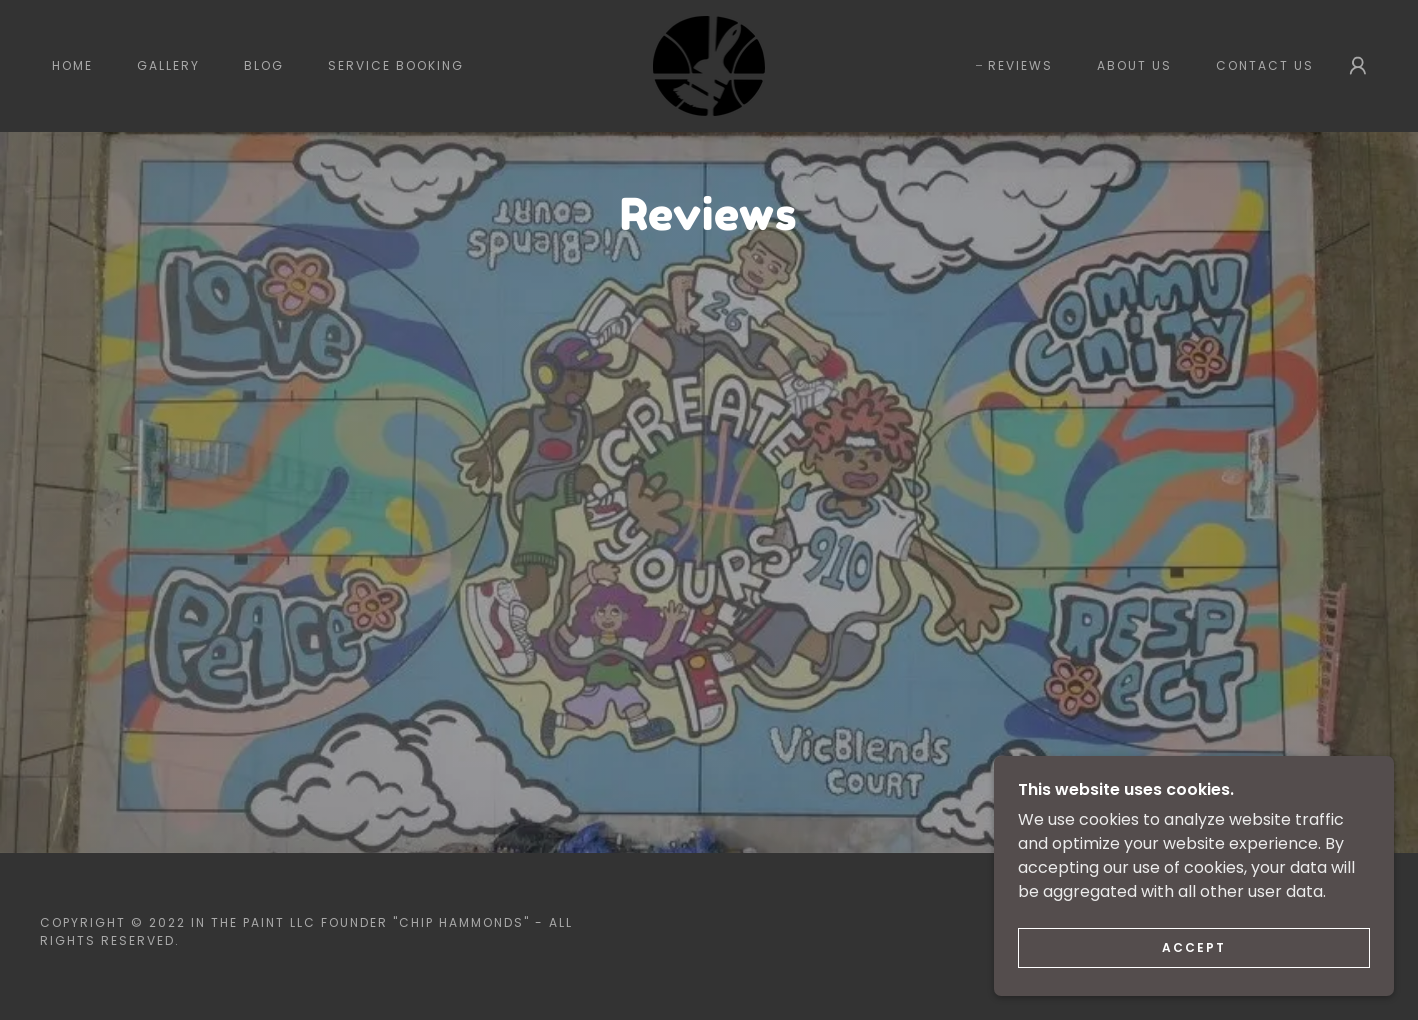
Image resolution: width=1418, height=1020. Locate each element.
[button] (1358, 66)
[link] (708, 64)
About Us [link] (1134, 65)
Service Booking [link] (396, 65)
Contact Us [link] (1265, 65)
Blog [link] (264, 65)
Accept (1194, 947)
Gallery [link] (168, 65)
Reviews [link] (1020, 65)
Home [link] (72, 65)
